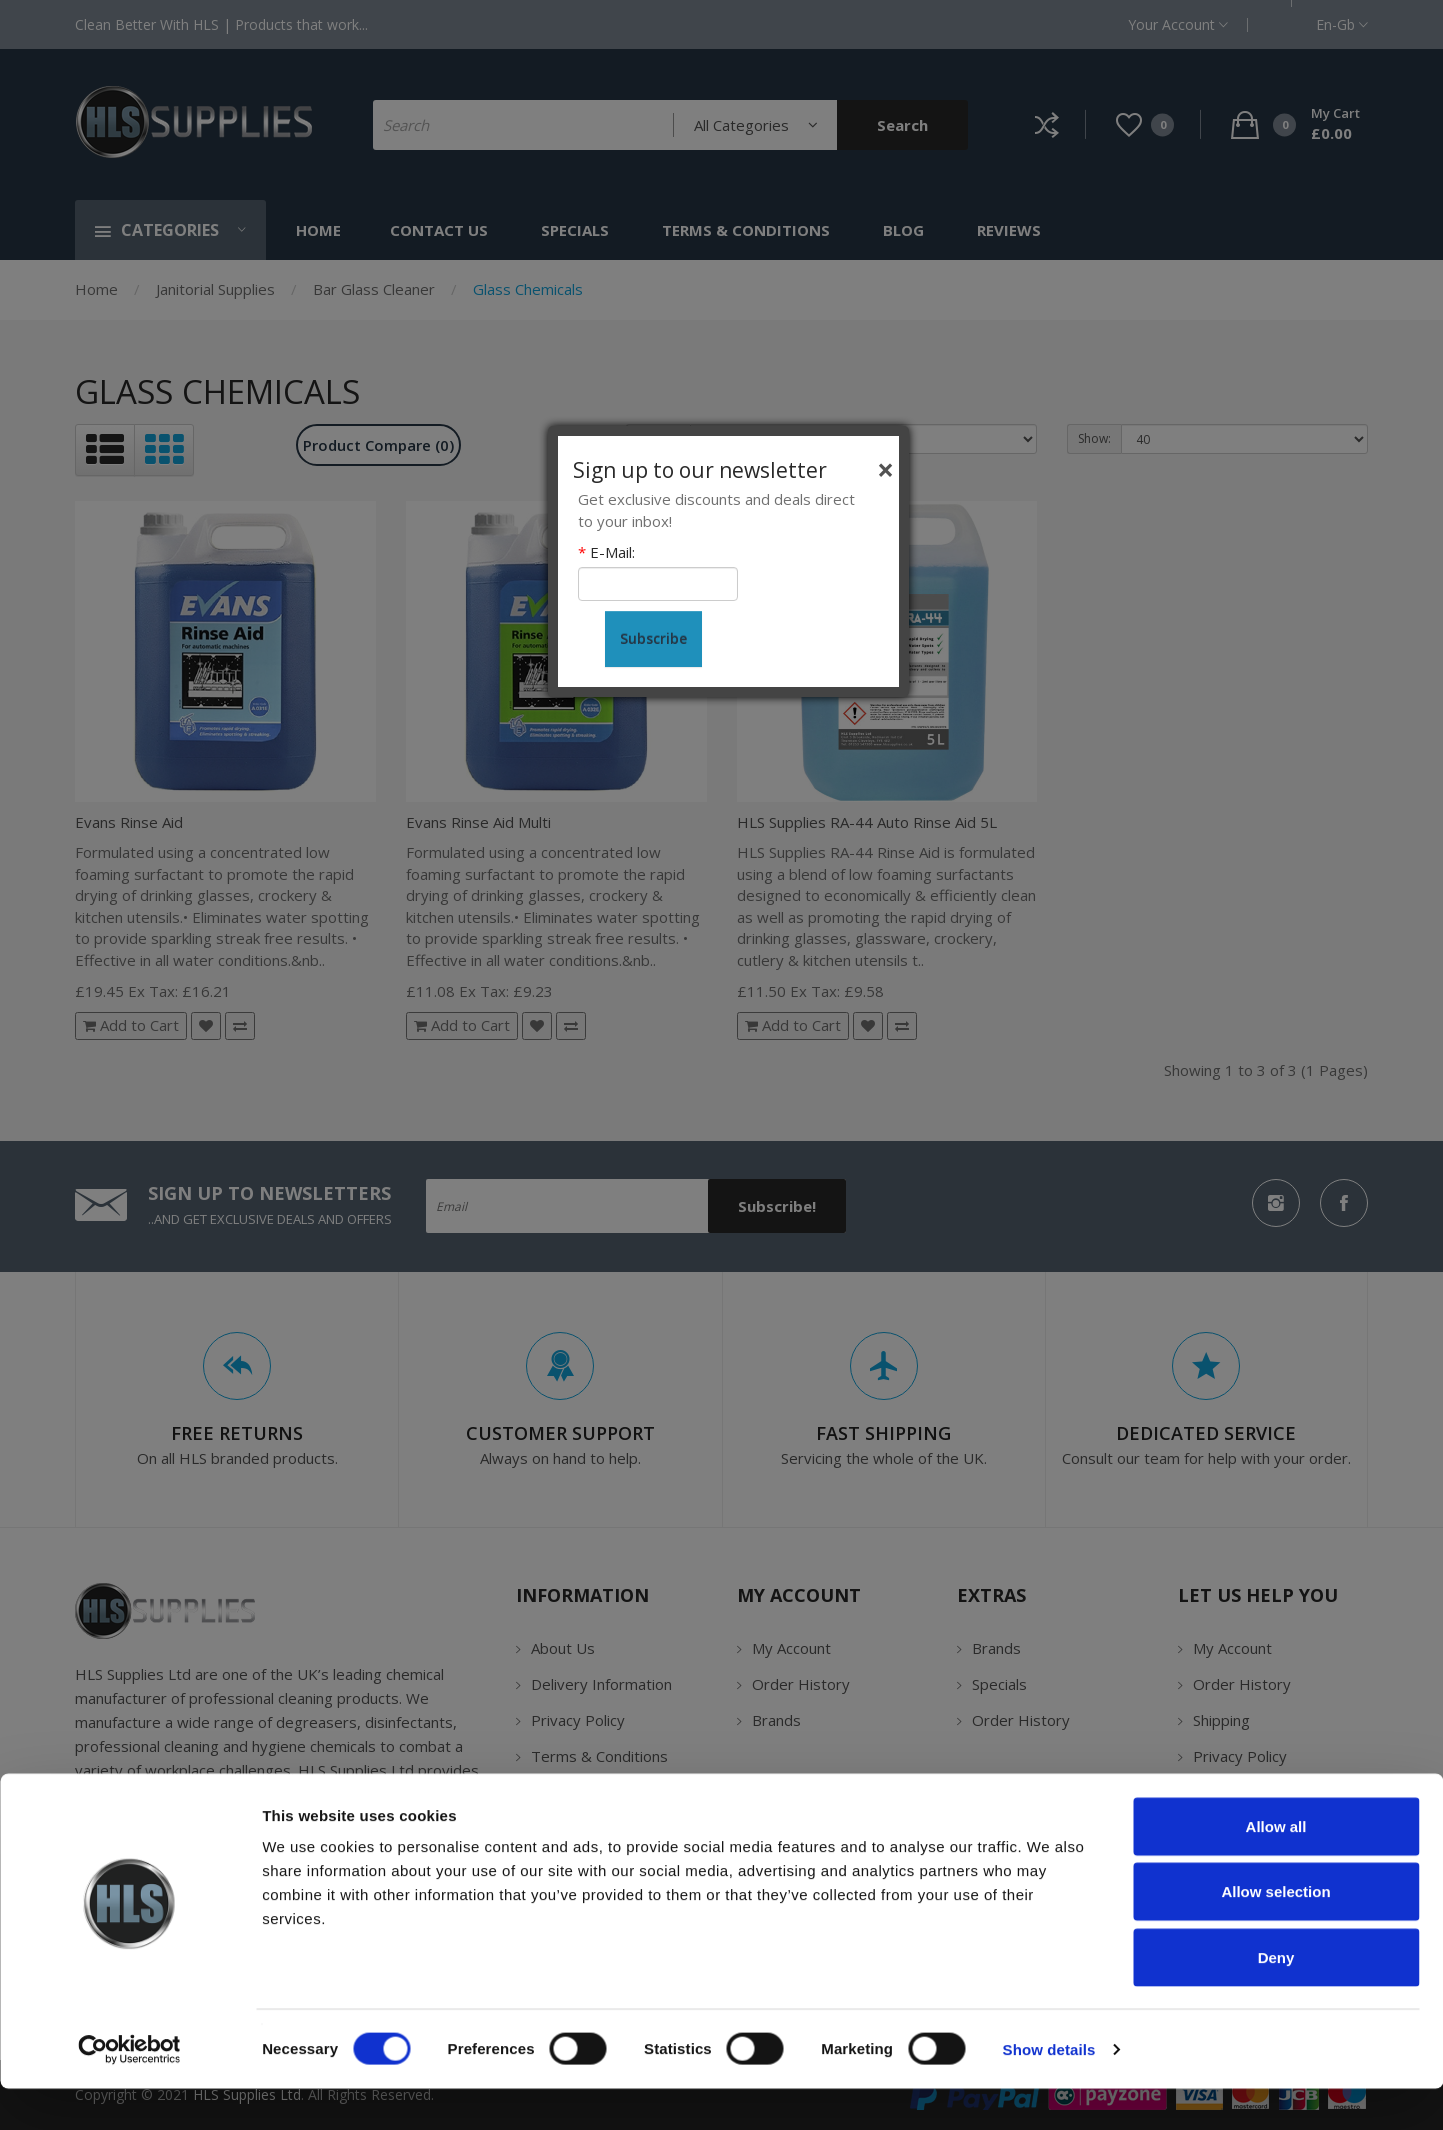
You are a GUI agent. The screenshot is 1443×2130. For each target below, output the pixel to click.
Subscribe (653, 638)
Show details (1049, 2090)
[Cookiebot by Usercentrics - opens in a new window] (129, 2091)
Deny (1276, 1998)
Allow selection (1275, 1933)
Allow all (1276, 1867)
